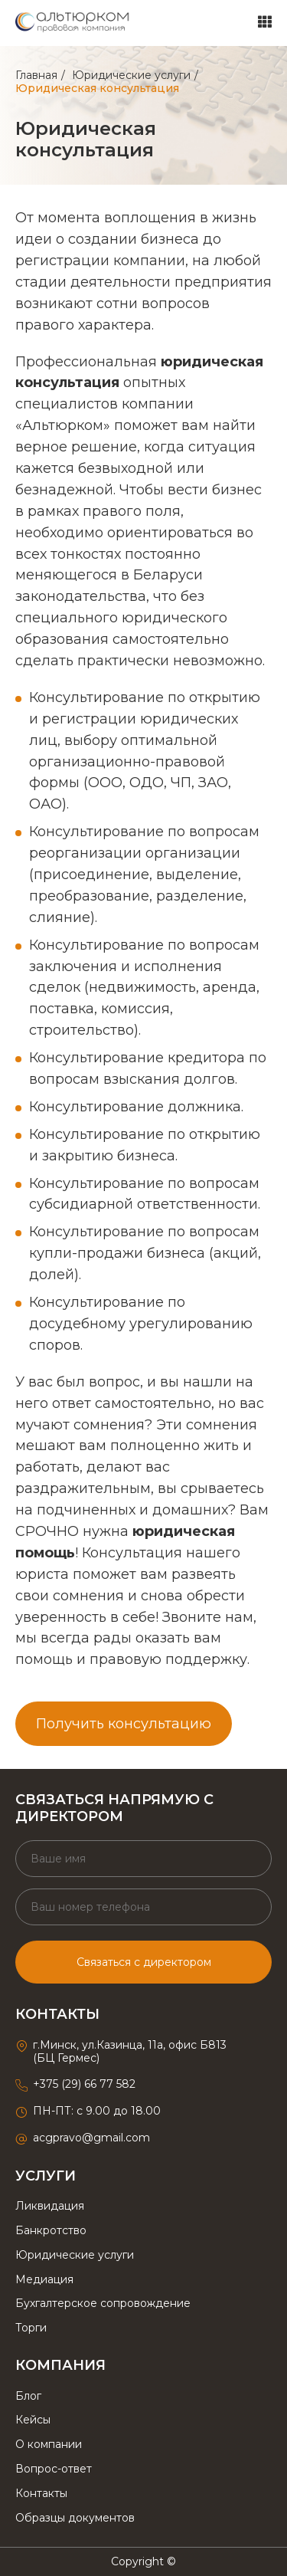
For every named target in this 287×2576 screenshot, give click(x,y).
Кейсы (33, 2420)
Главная (36, 75)
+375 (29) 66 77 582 (84, 2084)
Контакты (41, 2493)
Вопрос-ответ (53, 2469)
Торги (31, 2328)
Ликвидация (49, 2206)
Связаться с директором (144, 1962)
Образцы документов (75, 2518)
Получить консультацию (123, 1723)
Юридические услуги (131, 75)
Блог (28, 2396)
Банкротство (50, 2230)
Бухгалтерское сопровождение (103, 2303)
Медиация (44, 2279)
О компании (48, 2444)
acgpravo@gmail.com (91, 2137)
